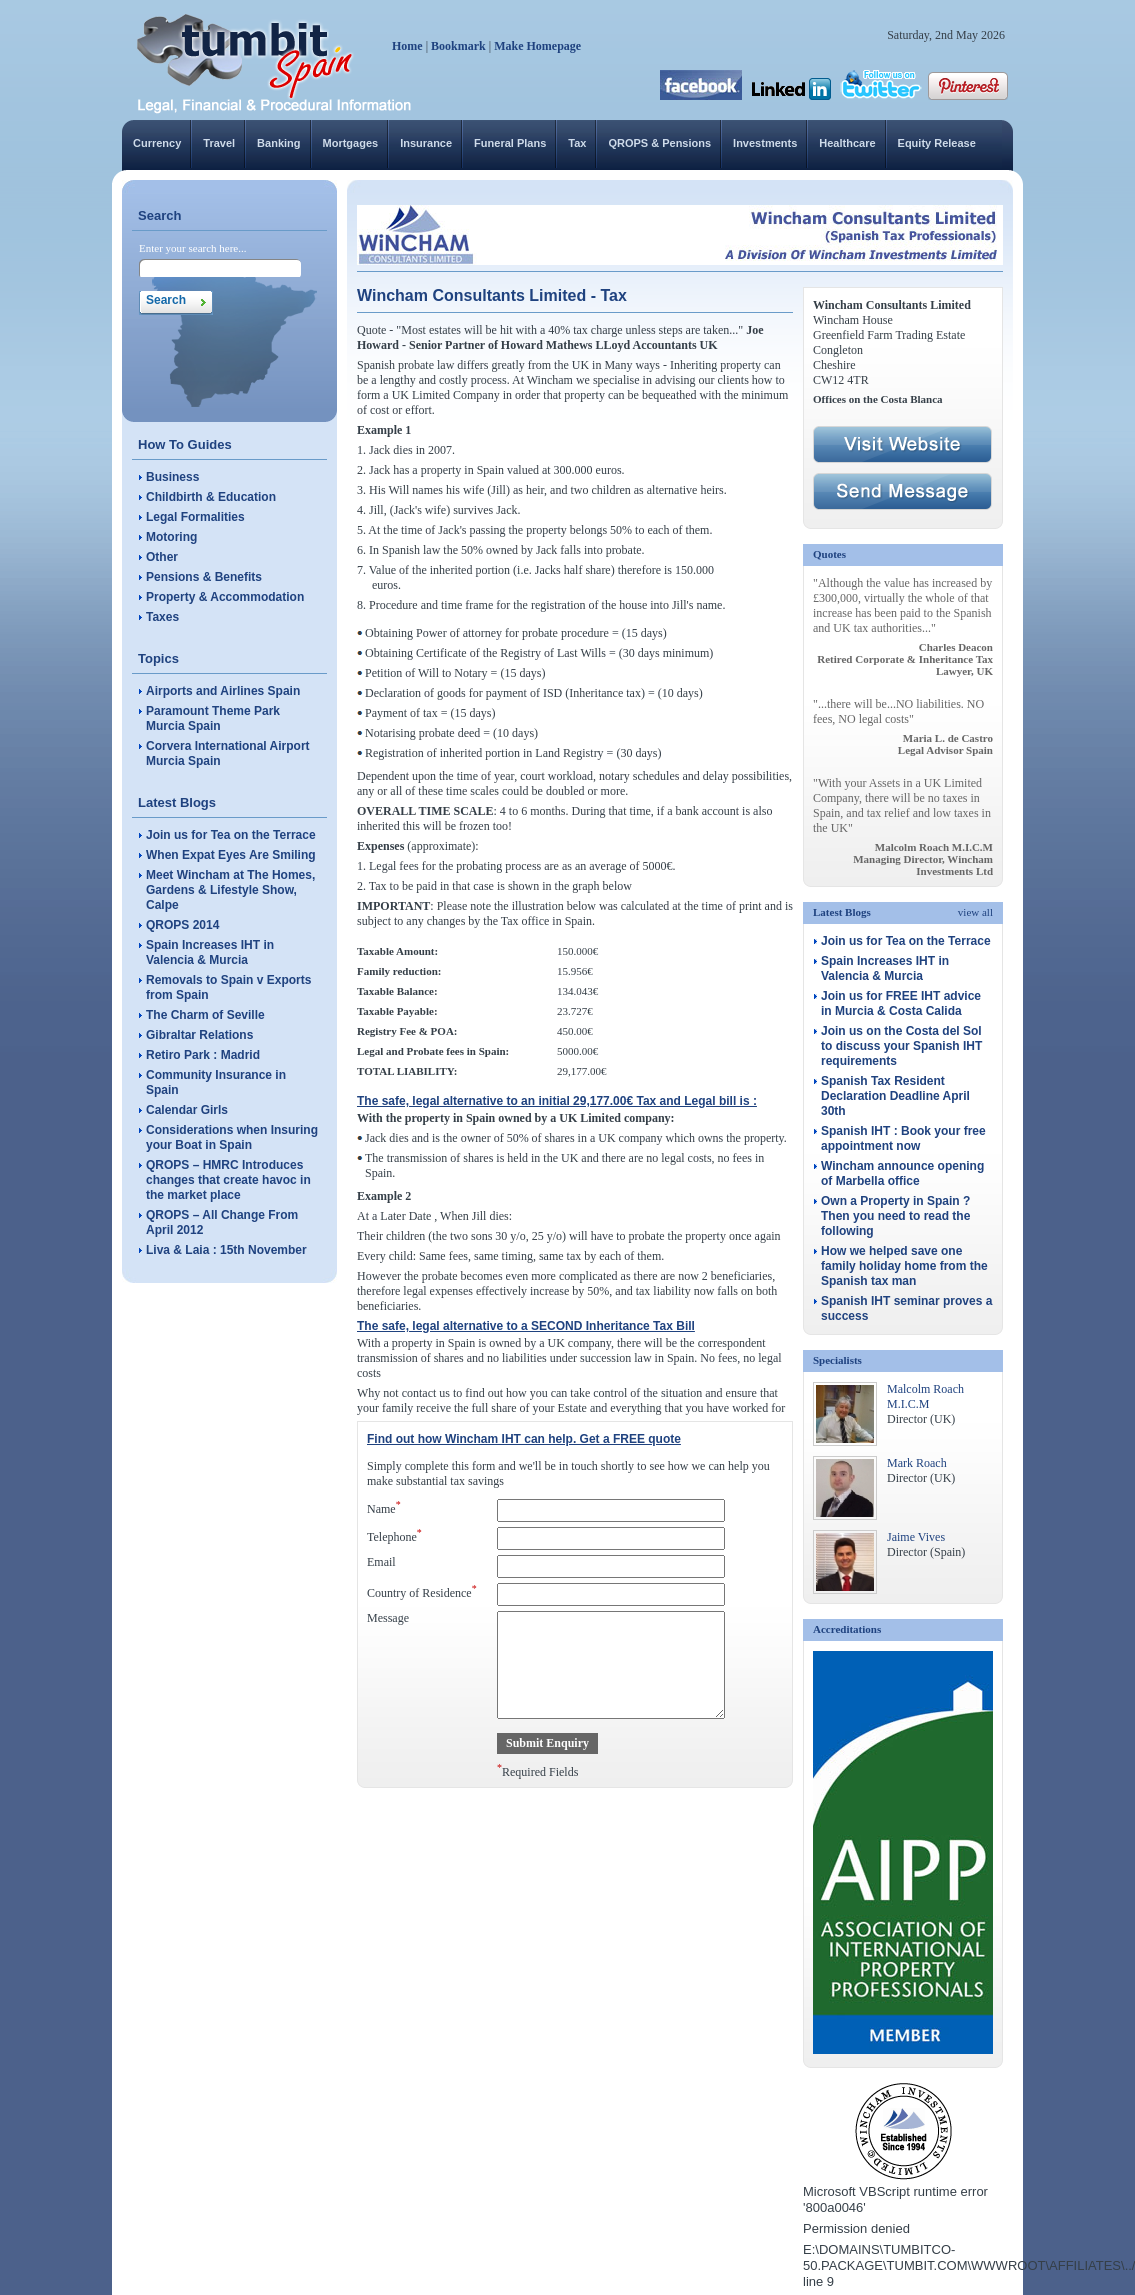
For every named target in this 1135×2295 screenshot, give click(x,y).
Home (407, 46)
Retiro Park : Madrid (203, 1055)
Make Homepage (537, 46)
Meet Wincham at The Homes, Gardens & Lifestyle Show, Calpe (230, 890)
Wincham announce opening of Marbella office (902, 1173)
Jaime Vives (916, 1537)
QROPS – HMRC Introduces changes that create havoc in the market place (228, 1180)
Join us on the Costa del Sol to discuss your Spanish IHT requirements (901, 1046)
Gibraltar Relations (199, 1035)
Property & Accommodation (225, 597)
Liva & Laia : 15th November (226, 1250)
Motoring (171, 537)
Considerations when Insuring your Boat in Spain (232, 1137)
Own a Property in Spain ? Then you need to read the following (895, 1216)
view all (975, 912)
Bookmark (458, 46)
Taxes (162, 617)
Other (162, 557)
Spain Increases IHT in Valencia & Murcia (210, 952)
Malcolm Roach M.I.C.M (925, 1396)
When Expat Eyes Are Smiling (231, 855)
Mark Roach (917, 1463)
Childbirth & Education (211, 497)
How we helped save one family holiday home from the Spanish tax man (904, 1266)
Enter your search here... (193, 248)
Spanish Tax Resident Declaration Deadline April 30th (895, 1096)
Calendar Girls (187, 1110)
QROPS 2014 (182, 925)
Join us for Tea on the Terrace (231, 835)
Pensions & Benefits (204, 577)
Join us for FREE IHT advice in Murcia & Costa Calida (901, 1003)
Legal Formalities (195, 517)
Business (172, 477)
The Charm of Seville (205, 1015)
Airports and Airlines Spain (223, 691)
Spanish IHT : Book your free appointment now (903, 1138)
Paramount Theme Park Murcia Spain (213, 718)
